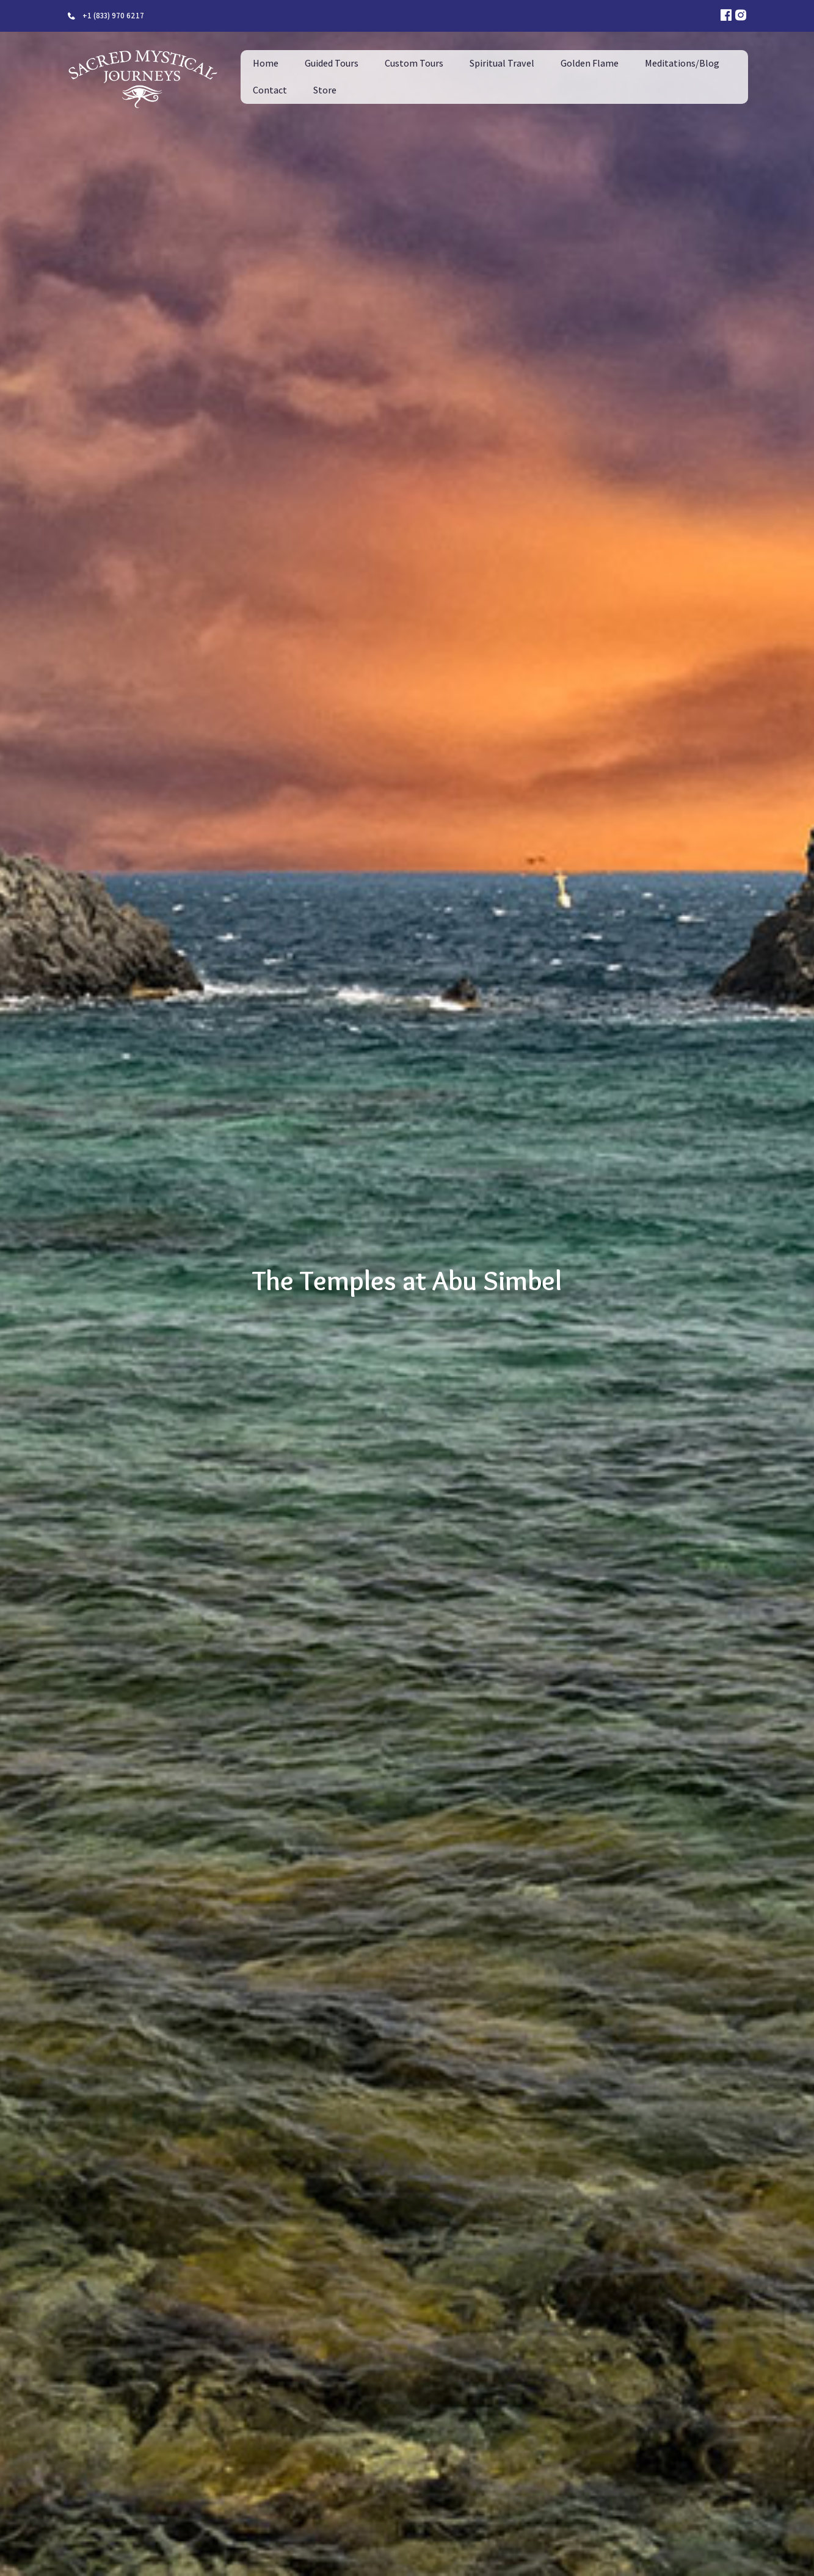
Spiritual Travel (502, 63)
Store (324, 90)
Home (265, 63)
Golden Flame (590, 63)
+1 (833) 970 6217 (113, 15)
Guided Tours (331, 63)
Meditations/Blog (682, 63)
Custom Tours (414, 63)
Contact (270, 90)
